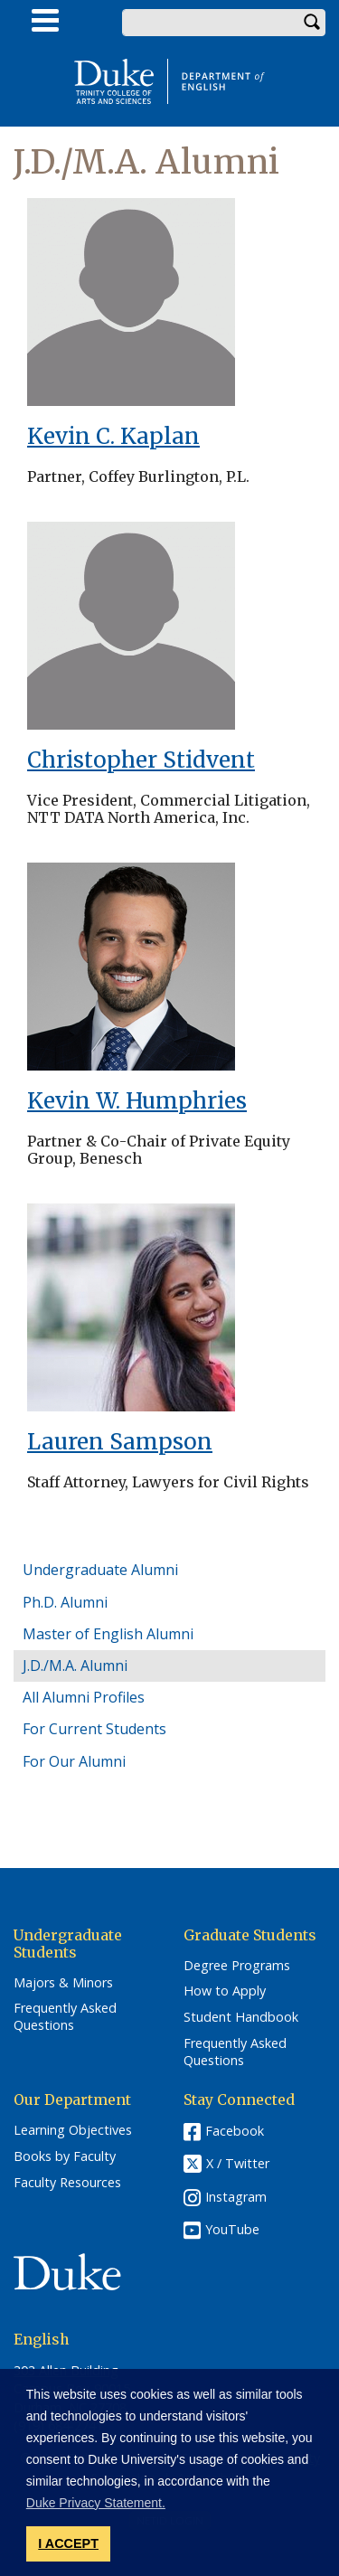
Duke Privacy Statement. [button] (95, 2503)
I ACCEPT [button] (68, 2543)
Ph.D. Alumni (65, 1602)
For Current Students (94, 1729)
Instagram (236, 2196)
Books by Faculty (65, 2156)
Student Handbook (241, 2017)
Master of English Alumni (108, 1634)
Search (311, 22)
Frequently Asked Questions (65, 2016)
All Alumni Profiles (84, 1697)
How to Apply (225, 1991)
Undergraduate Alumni (100, 1570)
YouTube (232, 2229)
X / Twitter (237, 2164)
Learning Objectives (73, 2130)
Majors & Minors (63, 1983)
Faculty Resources (67, 2183)
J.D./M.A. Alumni (75, 1665)
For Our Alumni (74, 1761)
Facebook (234, 2130)
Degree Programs (237, 1966)
